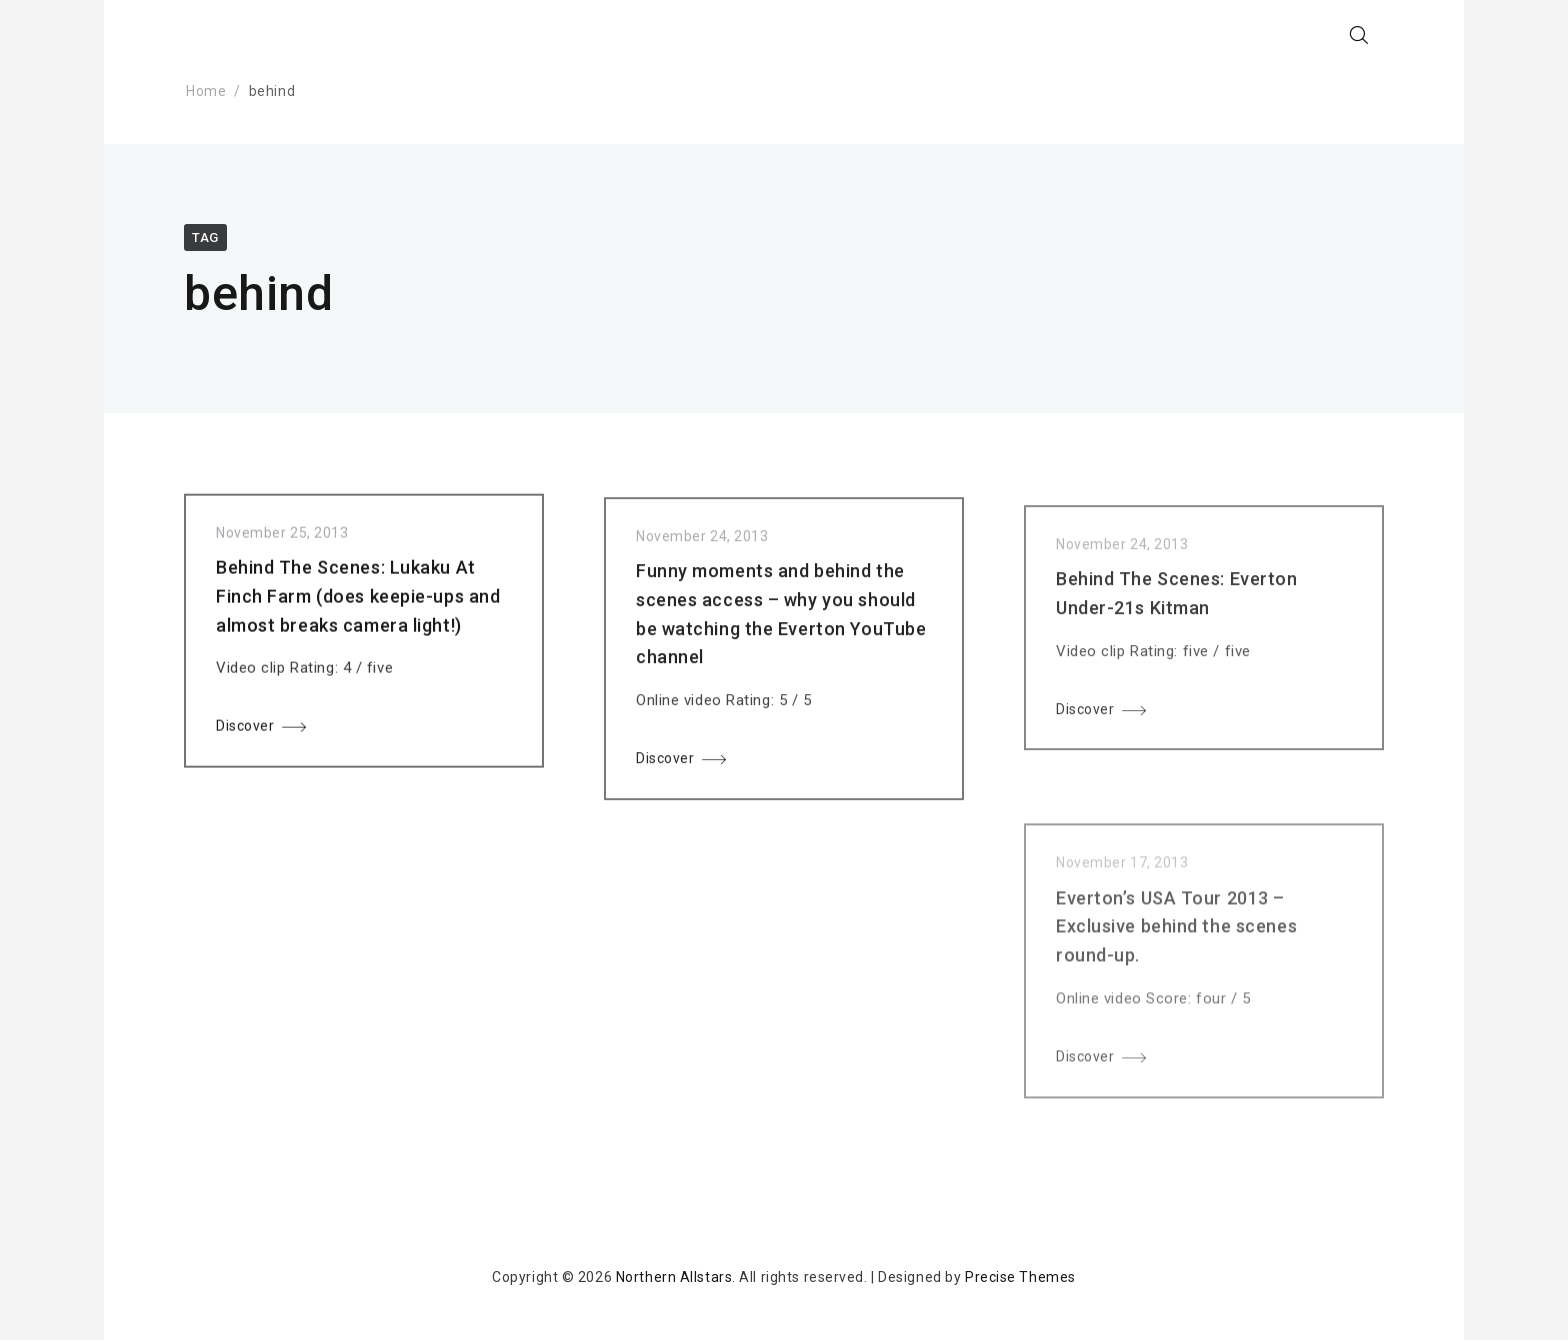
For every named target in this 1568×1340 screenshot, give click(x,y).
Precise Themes (1020, 1277)
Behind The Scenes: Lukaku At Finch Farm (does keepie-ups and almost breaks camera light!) (358, 601)
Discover (245, 731)
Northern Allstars (674, 1277)
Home (206, 91)
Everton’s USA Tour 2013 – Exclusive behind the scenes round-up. (1176, 960)
